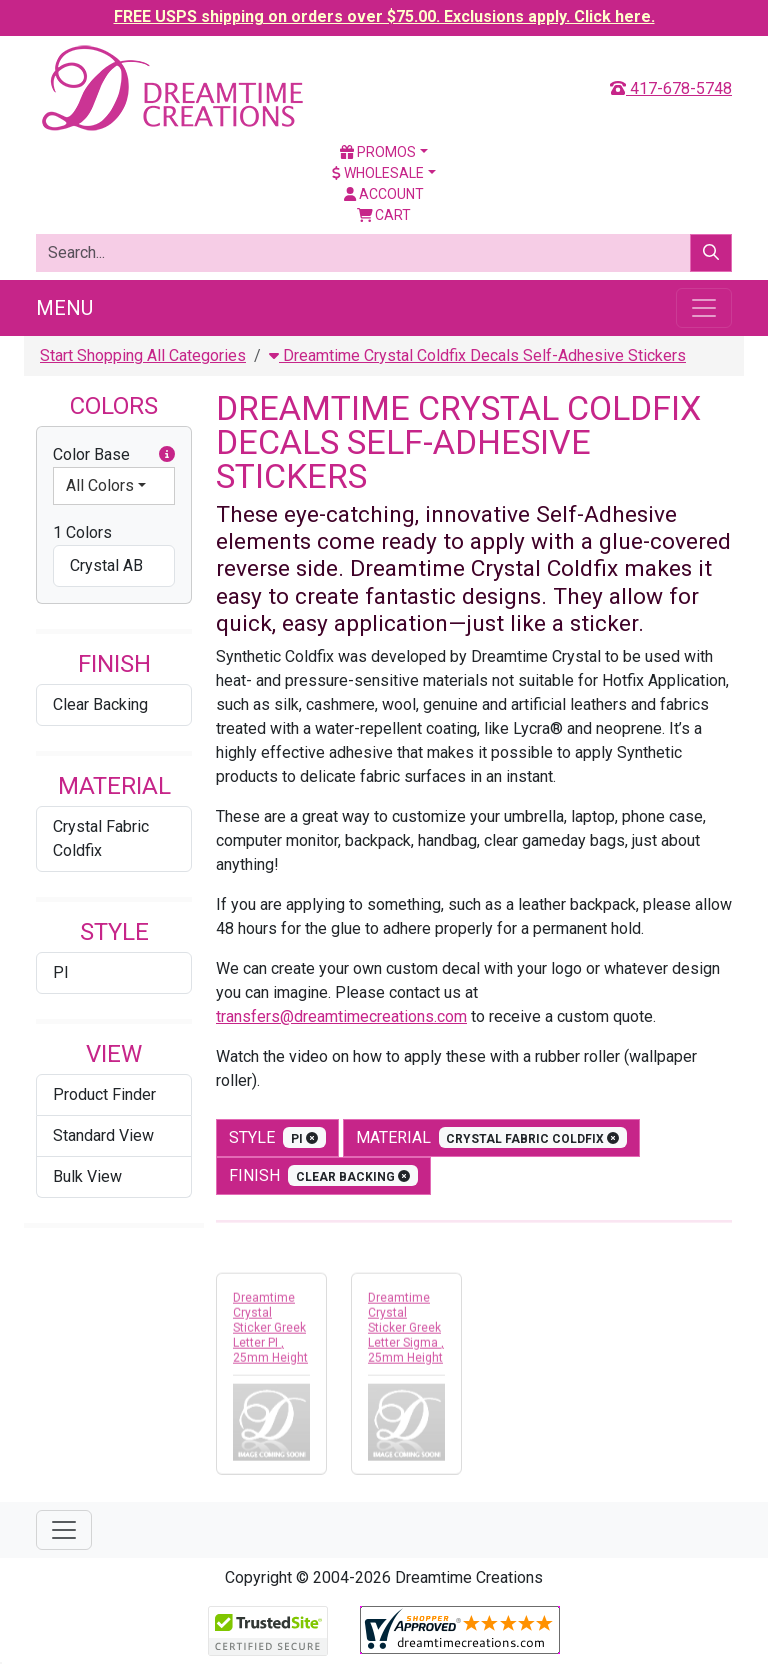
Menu (64, 308)
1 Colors (82, 532)
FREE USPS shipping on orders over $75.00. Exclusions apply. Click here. (384, 16)
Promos (378, 152)
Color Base (114, 455)
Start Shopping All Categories (143, 355)
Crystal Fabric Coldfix (101, 838)
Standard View (103, 1135)
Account (384, 194)
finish (323, 1175)
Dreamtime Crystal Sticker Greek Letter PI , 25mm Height (270, 1332)
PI (61, 972)
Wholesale (378, 173)
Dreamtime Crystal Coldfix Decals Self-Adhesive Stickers (477, 355)
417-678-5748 (671, 88)
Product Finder (104, 1094)
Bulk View (87, 1176)
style (277, 1137)
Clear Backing (100, 704)
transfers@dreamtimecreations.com (341, 1016)
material (492, 1137)
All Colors (100, 485)
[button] (167, 455)
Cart (384, 215)
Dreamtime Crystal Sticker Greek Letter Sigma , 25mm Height (406, 1332)
